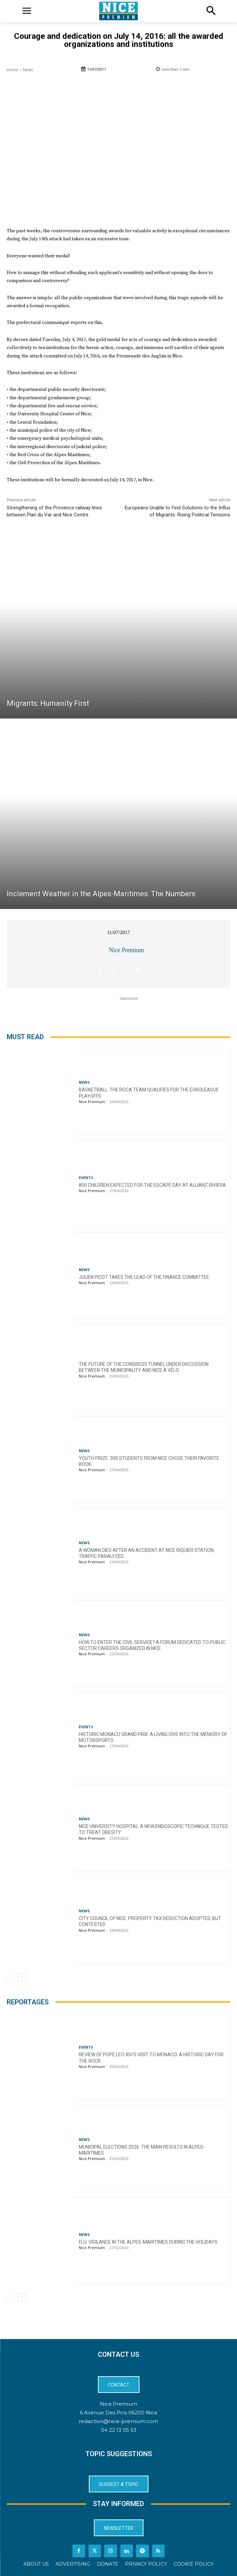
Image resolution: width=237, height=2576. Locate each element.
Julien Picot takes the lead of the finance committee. (144, 1277)
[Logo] (118, 11)
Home (12, 70)
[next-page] (21, 1977)
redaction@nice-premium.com (118, 2421)
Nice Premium (126, 950)
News (28, 70)
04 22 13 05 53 (118, 2430)
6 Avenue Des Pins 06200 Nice (119, 2412)
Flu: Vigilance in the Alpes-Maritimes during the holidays (148, 2242)
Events (86, 1177)
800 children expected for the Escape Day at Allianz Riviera (152, 1185)
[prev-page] (11, 1977)
